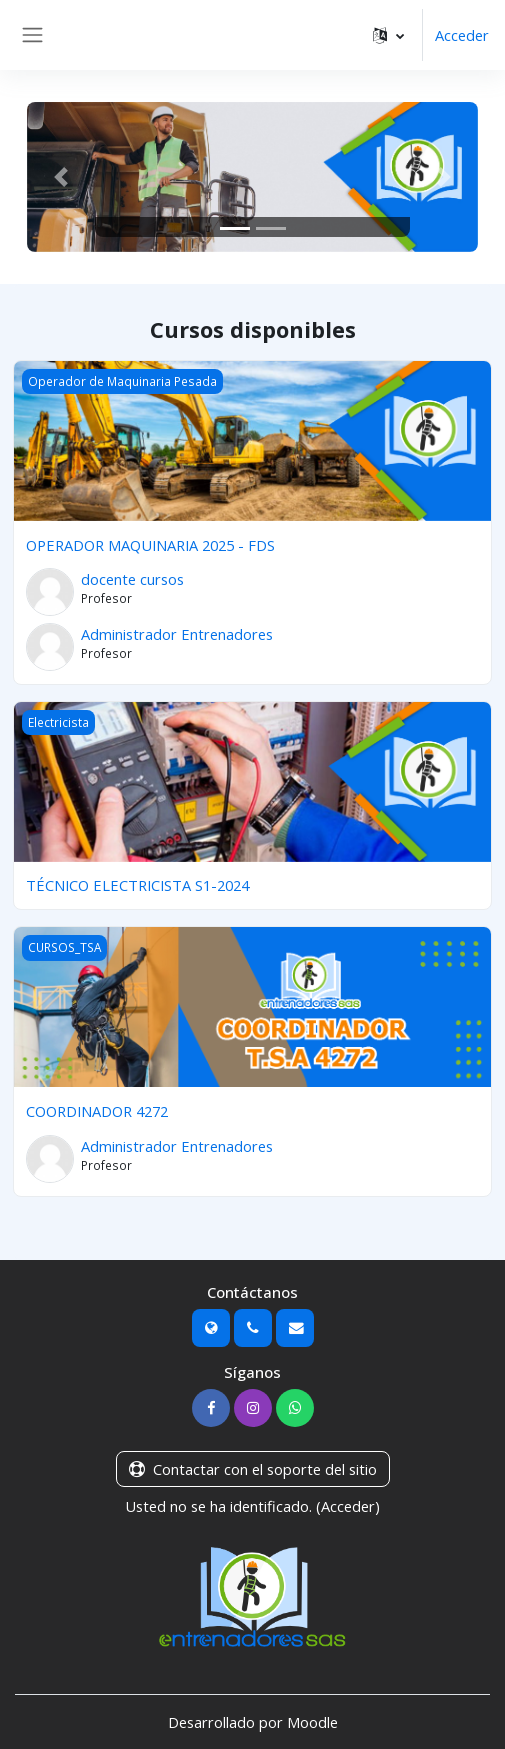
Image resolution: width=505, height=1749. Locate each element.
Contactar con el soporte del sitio (253, 1469)
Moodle (312, 1722)
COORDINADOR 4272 (97, 1111)
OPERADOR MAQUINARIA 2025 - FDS (150, 545)
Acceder (462, 35)
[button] (388, 35)
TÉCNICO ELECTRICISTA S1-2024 (137, 885)
